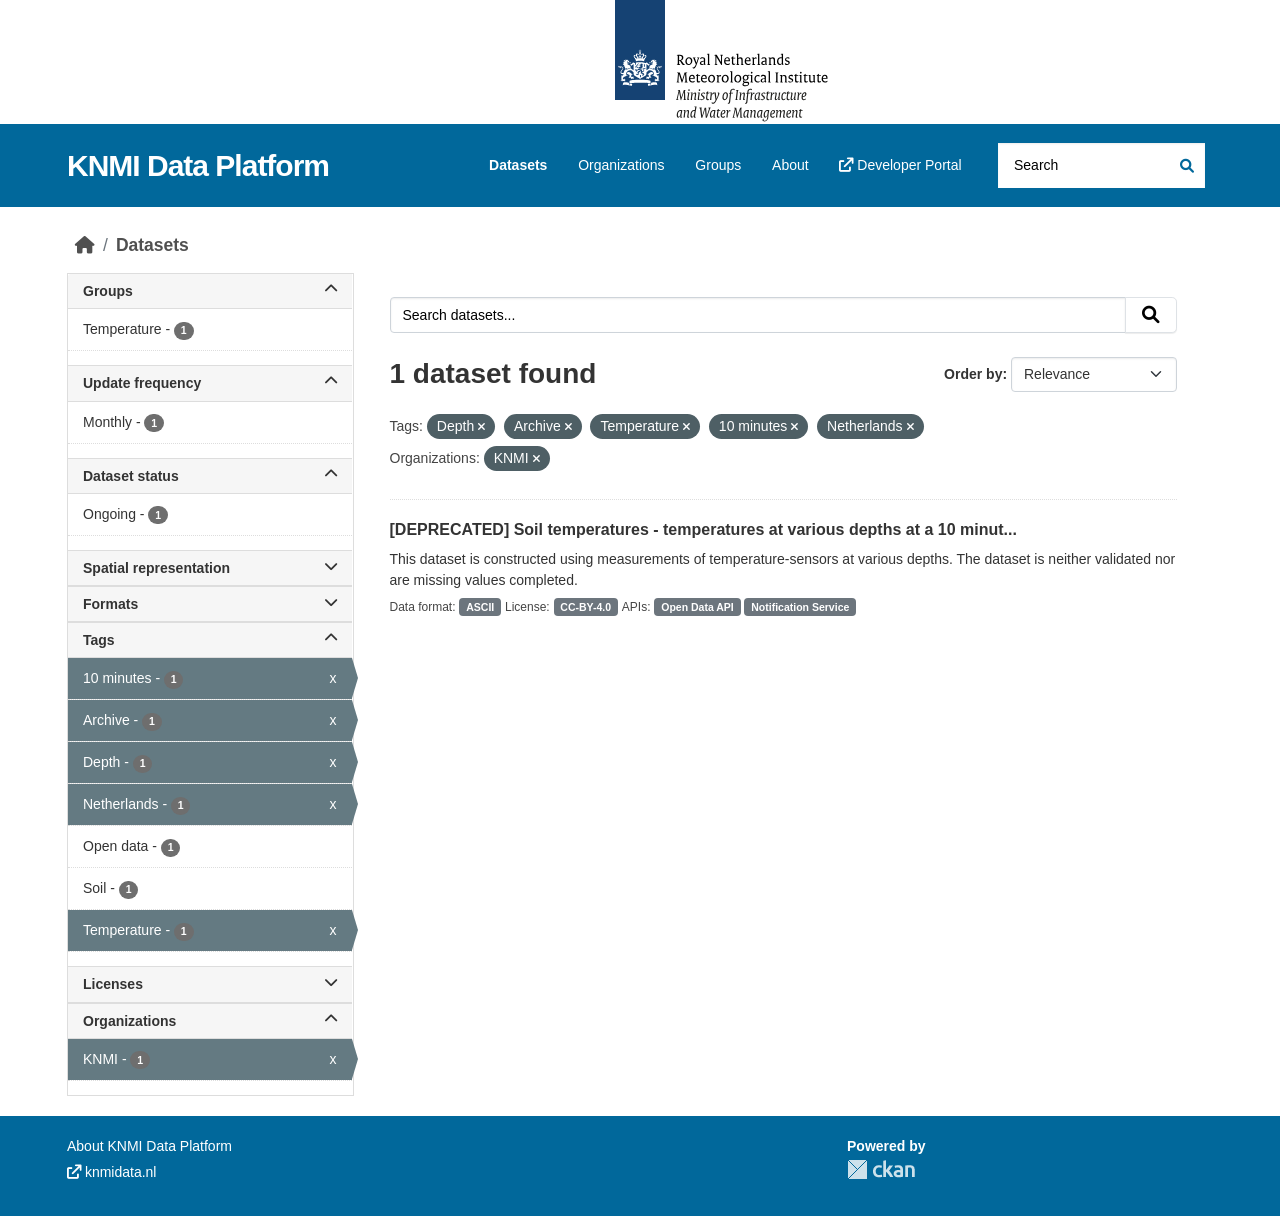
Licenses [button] (210, 984)
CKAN (881, 1169)
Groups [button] (210, 291)
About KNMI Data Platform (149, 1146)
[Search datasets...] (1101, 165)
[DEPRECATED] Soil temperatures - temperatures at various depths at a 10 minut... (703, 529)
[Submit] (1185, 165)
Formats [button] (210, 604)
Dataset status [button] (210, 476)
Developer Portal (900, 165)
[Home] (85, 245)
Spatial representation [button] (210, 568)
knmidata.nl (111, 1172)
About (790, 165)
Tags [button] (210, 640)
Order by (973, 374)
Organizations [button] (210, 1021)
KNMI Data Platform (198, 165)
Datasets (518, 165)
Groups (718, 165)
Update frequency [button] (210, 383)
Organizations (621, 165)
